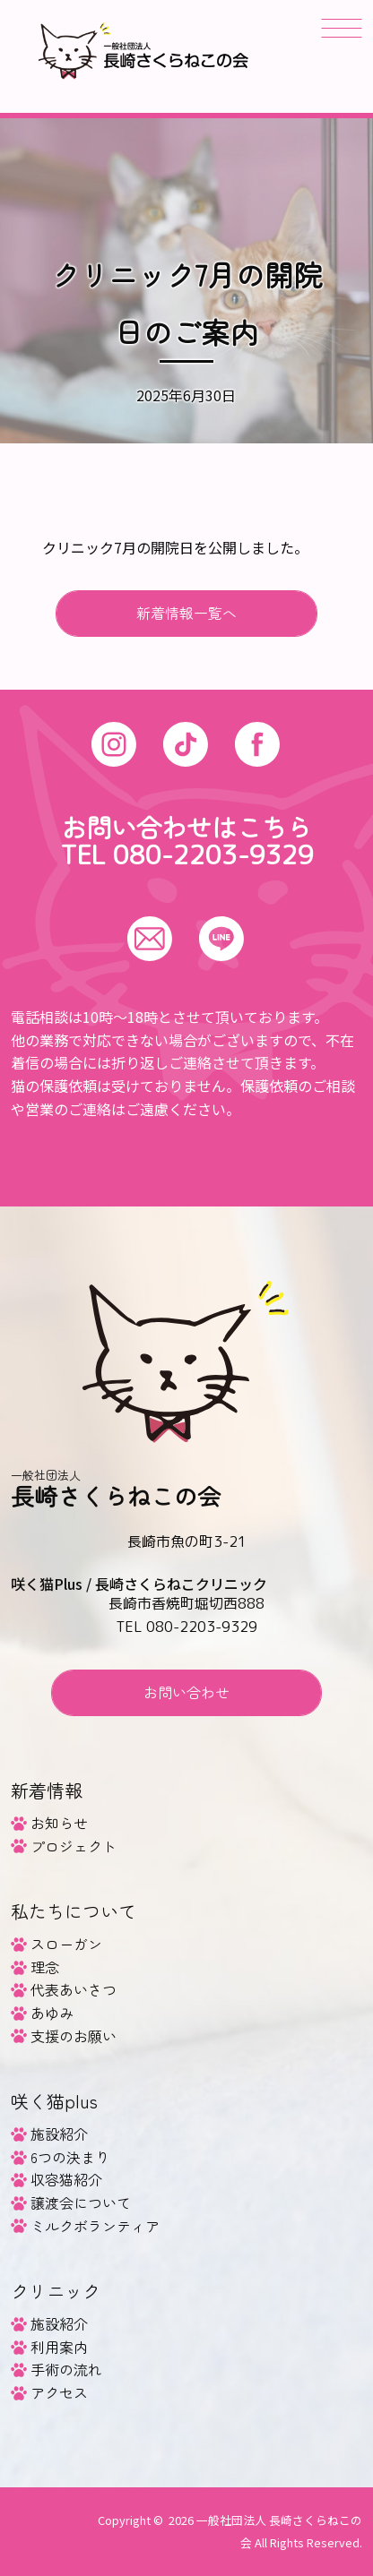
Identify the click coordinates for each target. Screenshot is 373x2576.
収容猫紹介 (66, 2179)
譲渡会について (80, 2202)
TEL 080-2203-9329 (187, 854)
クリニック (55, 2291)
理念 (44, 1967)
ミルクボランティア (95, 2226)
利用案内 (59, 2346)
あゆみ (52, 2012)
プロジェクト (73, 1846)
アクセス (59, 2392)
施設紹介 (59, 2133)
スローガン (66, 1943)
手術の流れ (66, 2369)
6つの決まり (69, 2157)
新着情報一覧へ (186, 612)
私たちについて (73, 1911)
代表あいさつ (73, 1989)
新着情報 (46, 1790)
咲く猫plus (54, 2101)
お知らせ (59, 1822)
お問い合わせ (186, 1692)
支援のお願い (73, 2036)
